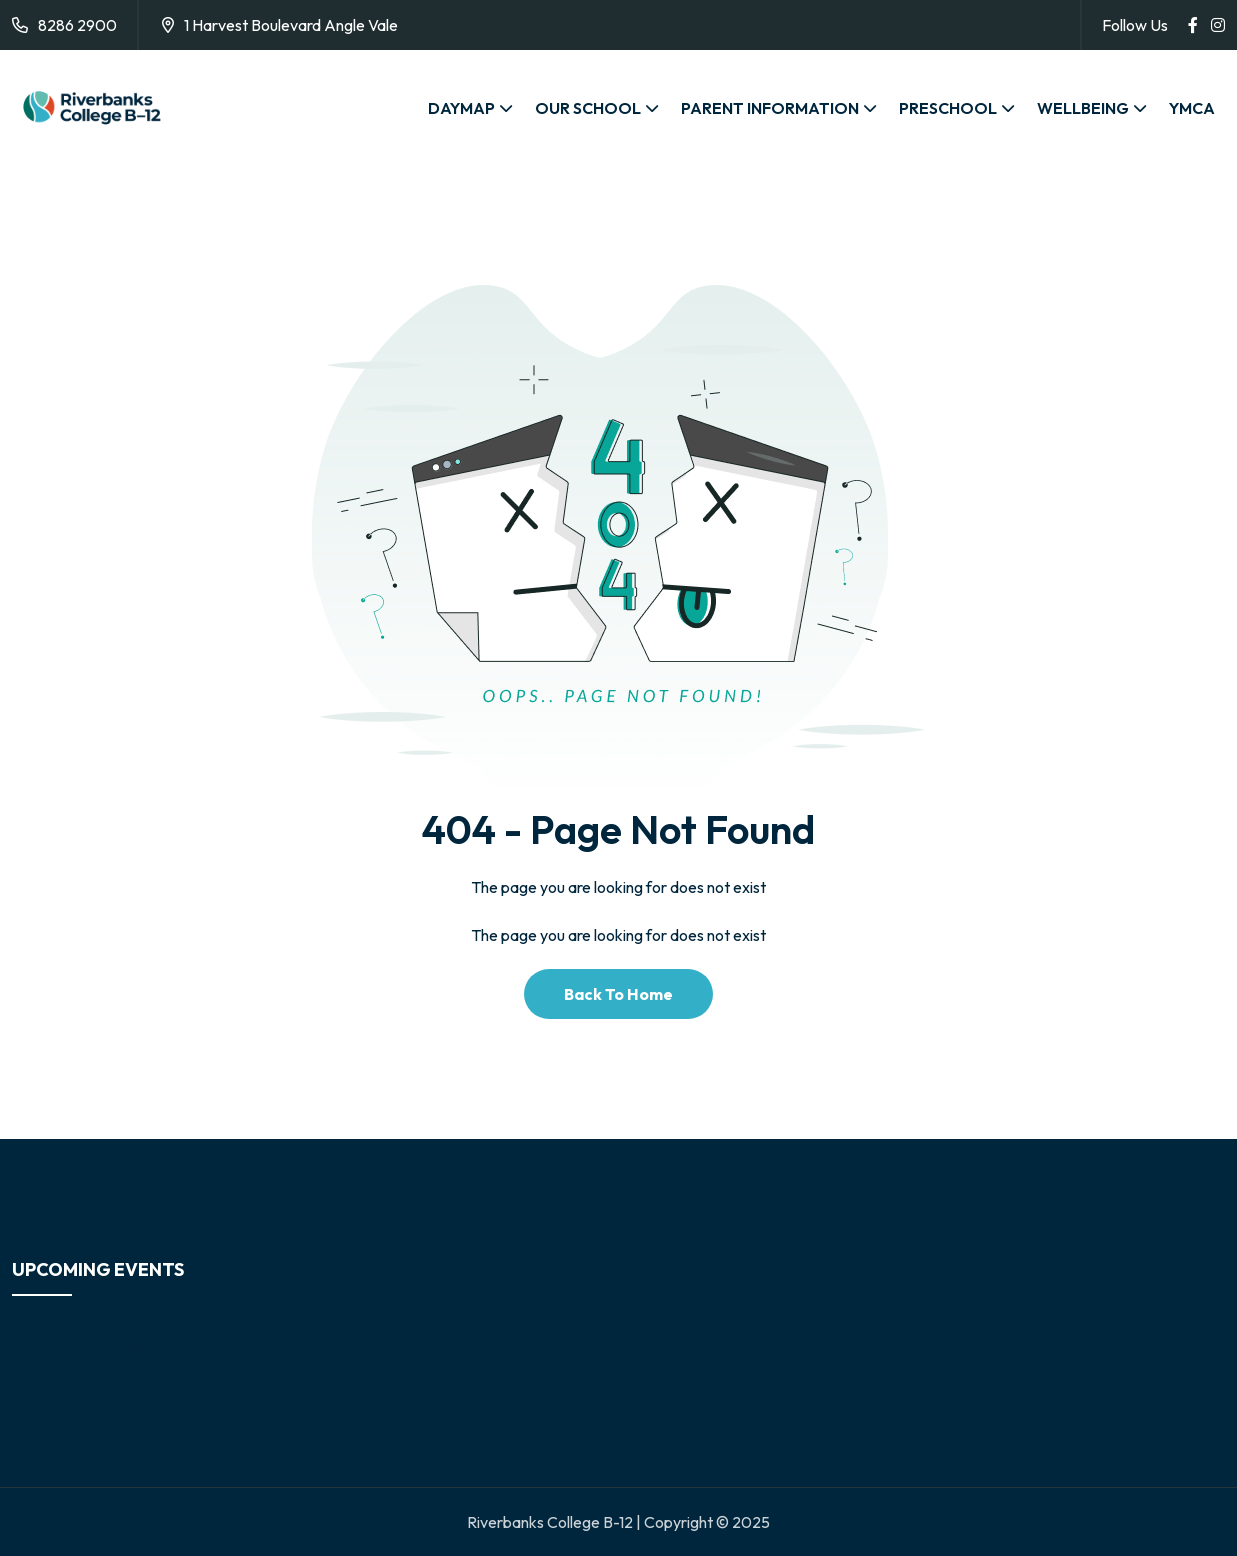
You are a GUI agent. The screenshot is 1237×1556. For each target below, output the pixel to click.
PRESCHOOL (948, 108)
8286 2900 (77, 25)
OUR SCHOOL (588, 108)
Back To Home (618, 994)
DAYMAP (461, 108)
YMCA (1192, 108)
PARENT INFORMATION (770, 108)
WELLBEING (1083, 108)
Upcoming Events (98, 1269)
